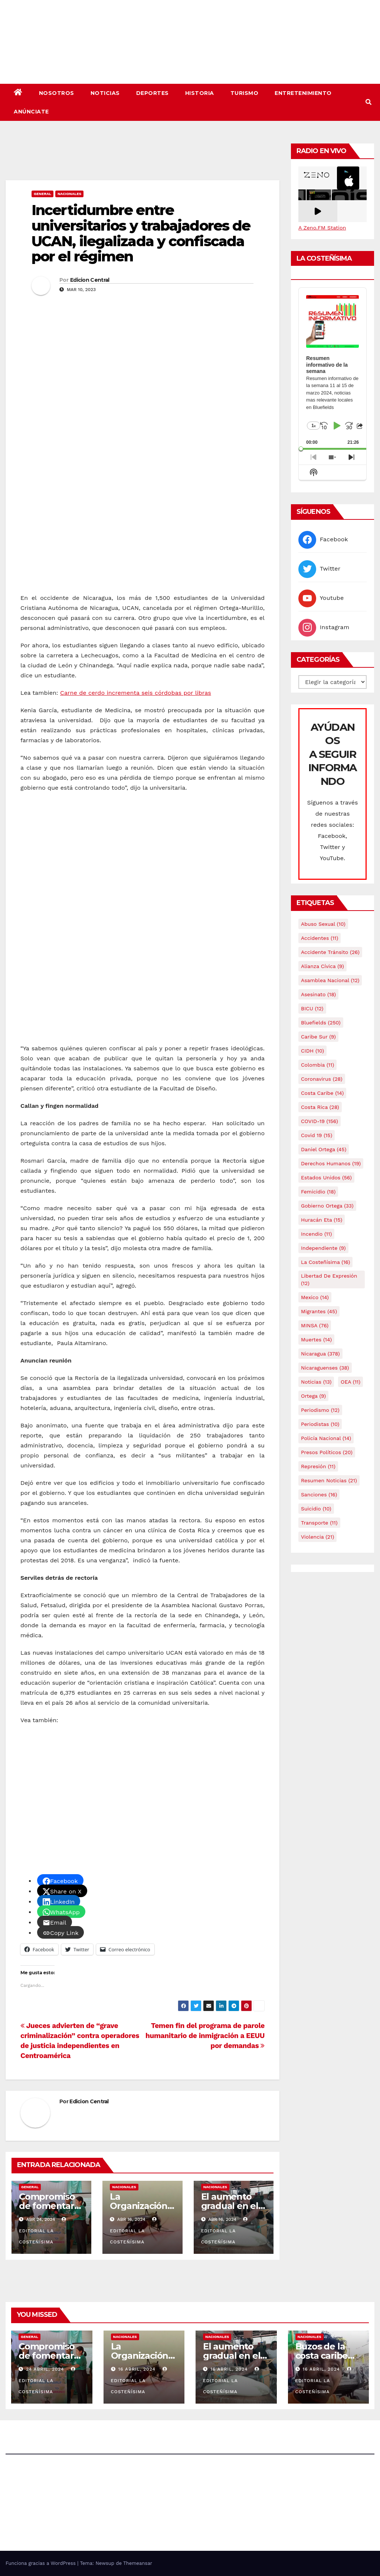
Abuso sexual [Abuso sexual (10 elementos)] (323, 924)
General (42, 194)
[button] (368, 102)
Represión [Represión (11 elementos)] (318, 1466)
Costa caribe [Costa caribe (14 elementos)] (322, 1093)
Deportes (152, 93)
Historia (199, 93)
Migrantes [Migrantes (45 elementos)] (319, 1311)
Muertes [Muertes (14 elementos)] (316, 1340)
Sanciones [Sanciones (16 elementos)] (319, 1494)
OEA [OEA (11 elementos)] (350, 1382)
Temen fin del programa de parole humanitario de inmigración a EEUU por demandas (205, 2035)
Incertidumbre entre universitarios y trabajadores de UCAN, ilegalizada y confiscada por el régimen (141, 233)
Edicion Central (89, 280)
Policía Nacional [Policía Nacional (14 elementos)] (326, 1438)
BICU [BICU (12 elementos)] (312, 1008)
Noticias (105, 93)
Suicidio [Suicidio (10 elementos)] (316, 1509)
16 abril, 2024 (137, 2369)
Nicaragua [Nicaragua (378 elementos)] (320, 1354)
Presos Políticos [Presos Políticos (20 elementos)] (327, 1452)
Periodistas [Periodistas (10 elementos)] (320, 1424)
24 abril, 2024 (46, 2369)
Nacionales (69, 194)
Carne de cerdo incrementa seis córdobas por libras (135, 692)
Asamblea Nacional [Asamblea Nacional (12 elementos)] (330, 980)
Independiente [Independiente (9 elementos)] (323, 1248)
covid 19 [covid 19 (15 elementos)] (316, 1135)
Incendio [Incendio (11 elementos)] (316, 1234)
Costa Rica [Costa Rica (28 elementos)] (320, 1107)
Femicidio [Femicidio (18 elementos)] (318, 1192)
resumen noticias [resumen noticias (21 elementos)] (329, 1480)
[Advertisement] (142, 159)
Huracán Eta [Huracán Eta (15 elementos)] (321, 1220)
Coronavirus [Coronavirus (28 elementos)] (322, 1079)
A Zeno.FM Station (322, 227)
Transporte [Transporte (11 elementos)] (319, 1523)
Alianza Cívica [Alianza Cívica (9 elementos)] (322, 966)
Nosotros (56, 93)
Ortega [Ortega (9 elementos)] (313, 1396)
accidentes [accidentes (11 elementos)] (319, 938)
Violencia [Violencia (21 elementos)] (317, 1537)
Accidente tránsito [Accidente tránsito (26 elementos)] (330, 952)
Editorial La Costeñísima (43, 2231)
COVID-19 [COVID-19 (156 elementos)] (319, 1121)
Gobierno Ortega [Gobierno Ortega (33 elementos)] (327, 1206)
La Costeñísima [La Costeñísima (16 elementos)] (325, 1262)
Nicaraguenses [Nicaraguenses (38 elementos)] (325, 1368)
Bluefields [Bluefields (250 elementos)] (321, 1023)
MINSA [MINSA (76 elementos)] (314, 1325)
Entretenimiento (303, 93)
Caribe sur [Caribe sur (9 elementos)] (318, 1037)
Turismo (244, 93)
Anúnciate (31, 111)
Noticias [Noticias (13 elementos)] (316, 1382)
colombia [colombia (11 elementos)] (317, 1065)
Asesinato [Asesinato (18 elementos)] (318, 994)
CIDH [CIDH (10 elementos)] (312, 1051)
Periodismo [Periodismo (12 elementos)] (320, 1410)
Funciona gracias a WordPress (41, 2563)
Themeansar (137, 2563)
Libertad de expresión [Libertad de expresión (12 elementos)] (329, 1279)
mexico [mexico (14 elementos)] (315, 1297)
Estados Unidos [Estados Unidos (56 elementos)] (326, 1177)
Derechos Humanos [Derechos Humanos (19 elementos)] (331, 1163)
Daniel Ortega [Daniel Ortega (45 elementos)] (323, 1149)
